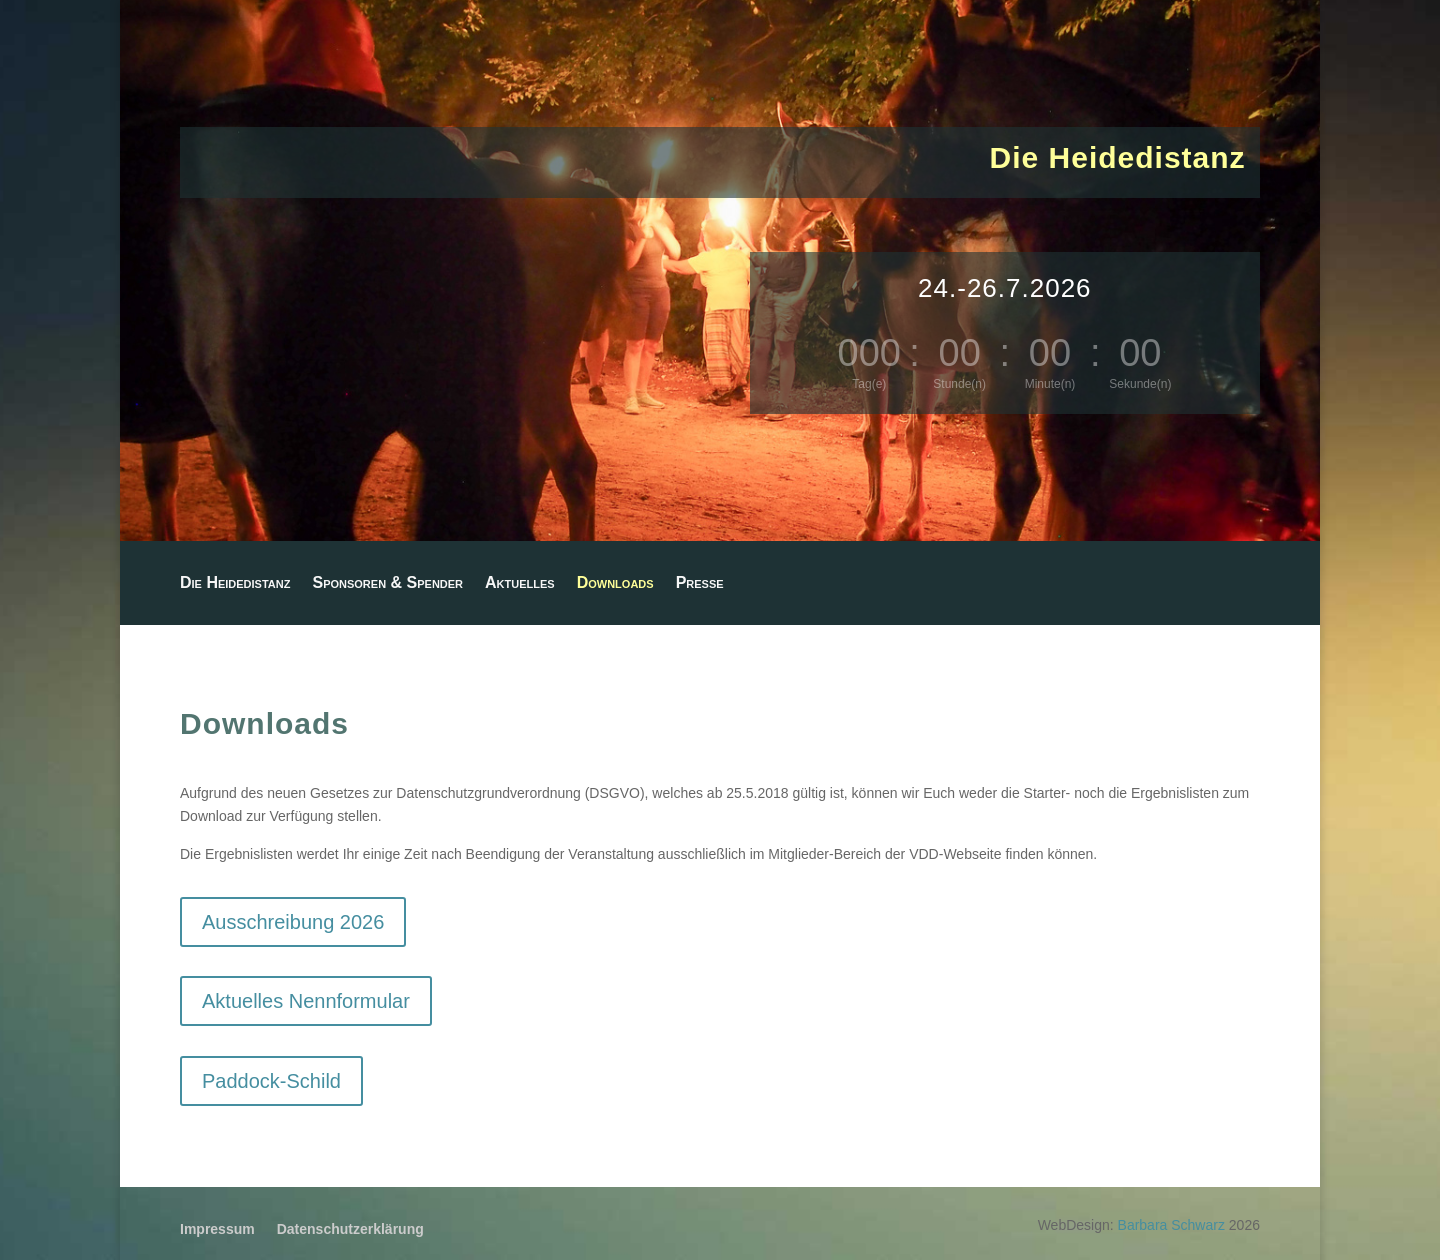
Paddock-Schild (271, 1081)
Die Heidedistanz (235, 583)
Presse (700, 583)
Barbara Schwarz (1171, 1225)
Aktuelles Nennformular (306, 1001)
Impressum (217, 1229)
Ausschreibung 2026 (293, 922)
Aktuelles (520, 583)
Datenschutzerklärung (350, 1229)
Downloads (615, 583)
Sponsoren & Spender (387, 583)
